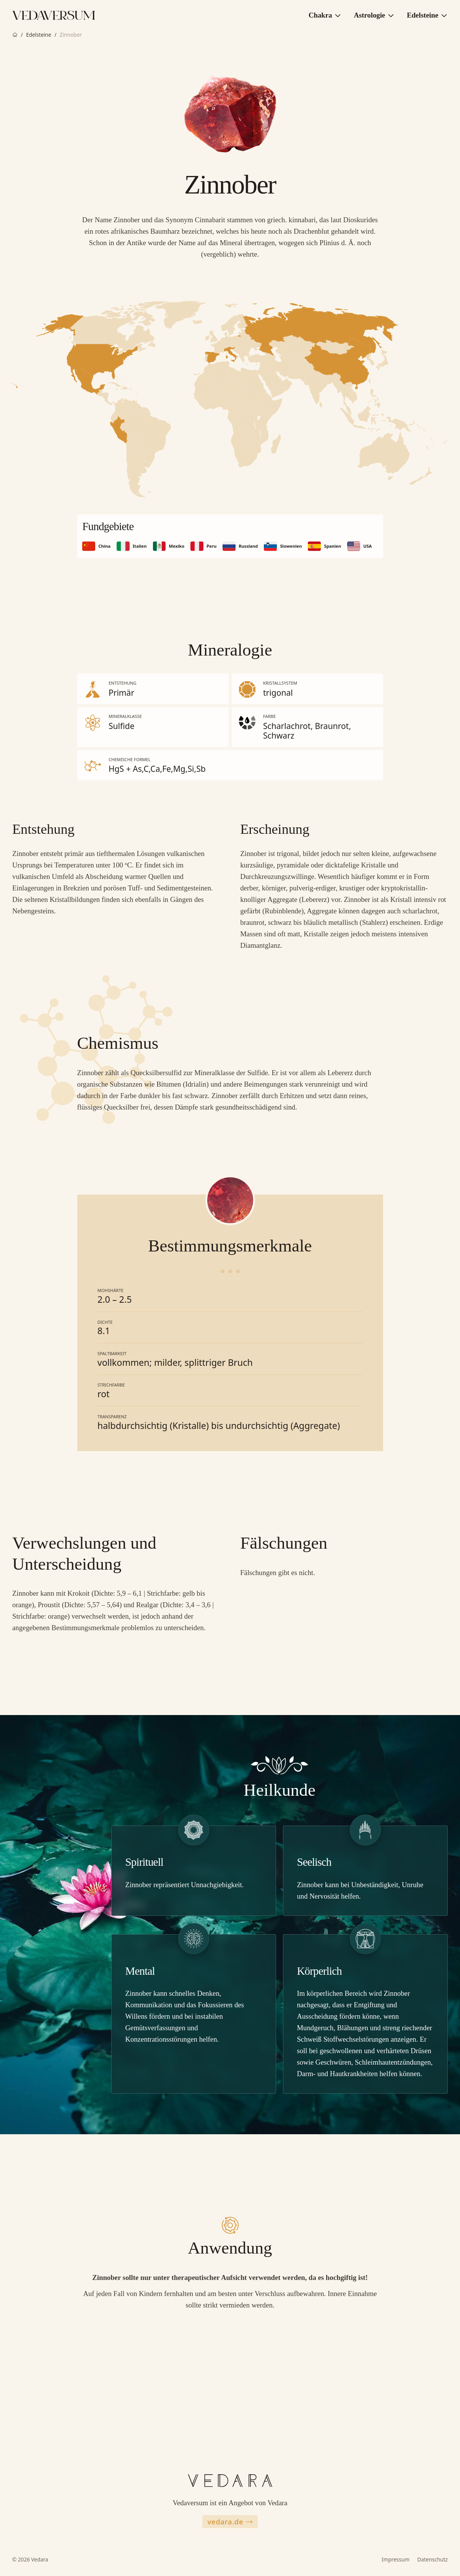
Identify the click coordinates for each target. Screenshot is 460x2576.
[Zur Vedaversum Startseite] (53, 15)
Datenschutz (432, 2559)
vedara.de (229, 2521)
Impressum (396, 2559)
